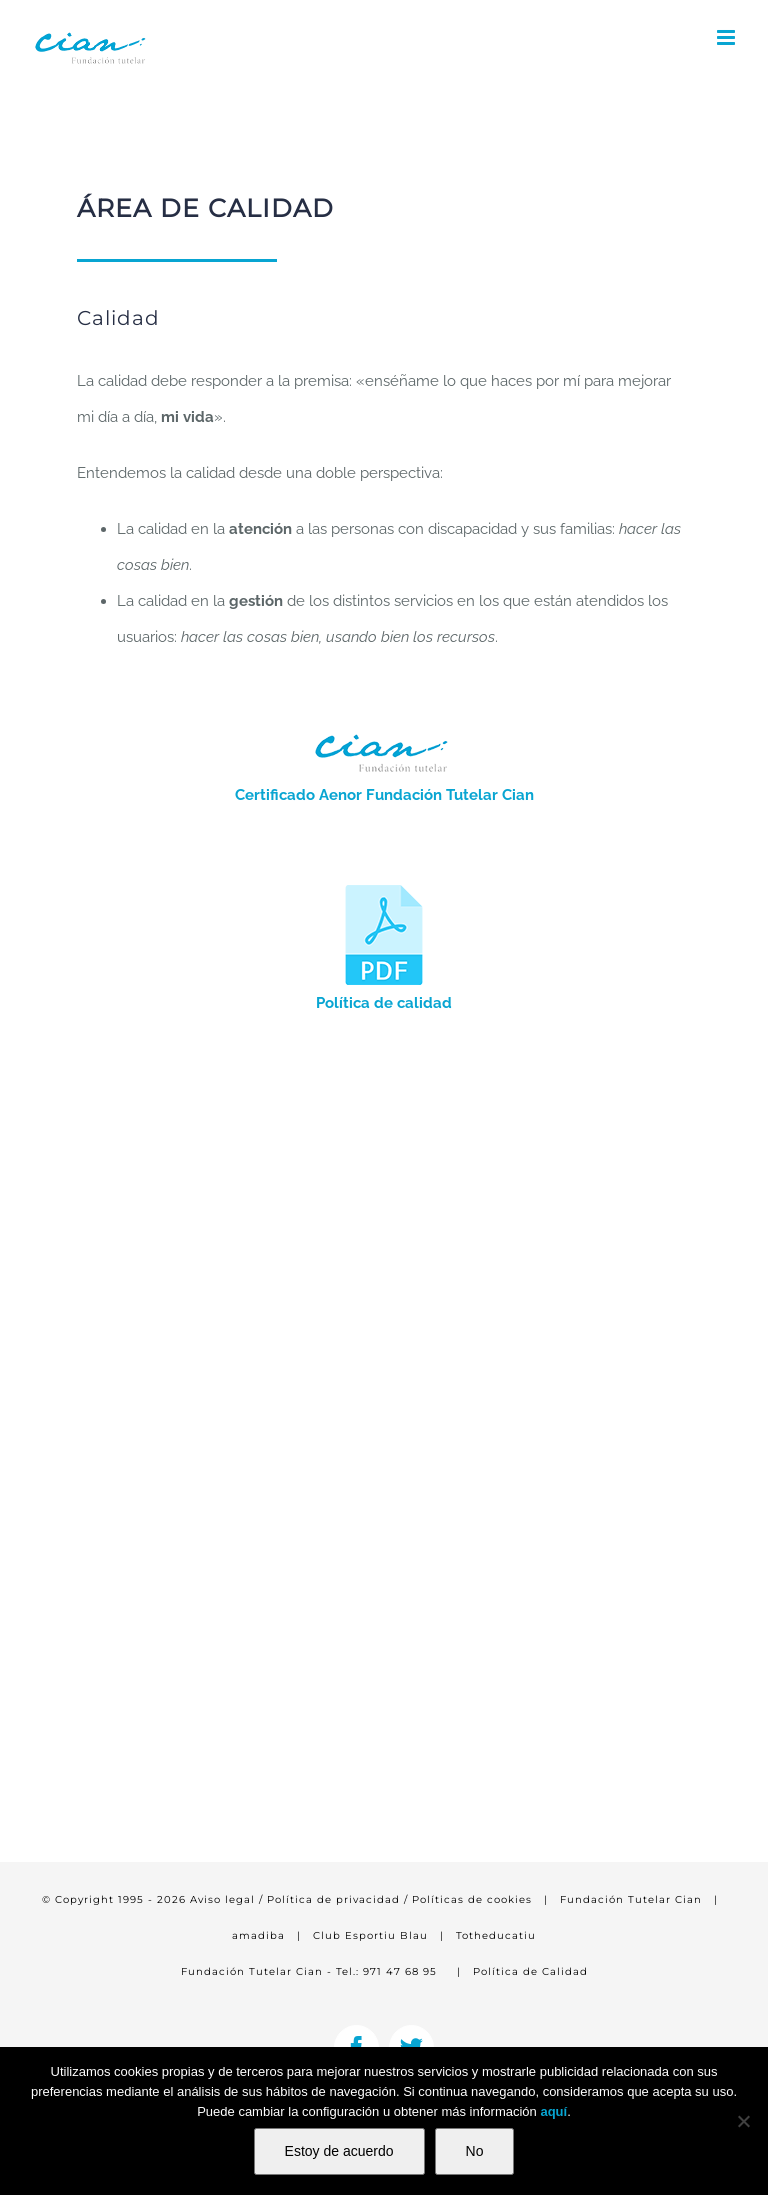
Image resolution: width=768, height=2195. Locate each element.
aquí (553, 2111)
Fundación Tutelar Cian (631, 1899)
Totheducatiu (496, 1935)
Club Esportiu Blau (370, 1935)
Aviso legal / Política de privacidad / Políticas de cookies (361, 1899)
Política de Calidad (530, 1971)
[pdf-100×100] (384, 892)
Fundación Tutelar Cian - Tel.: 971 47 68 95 (309, 1971)
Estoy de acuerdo (339, 2151)
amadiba (258, 1935)
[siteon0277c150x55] (384, 729)
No (475, 2151)
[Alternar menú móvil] (727, 37)
